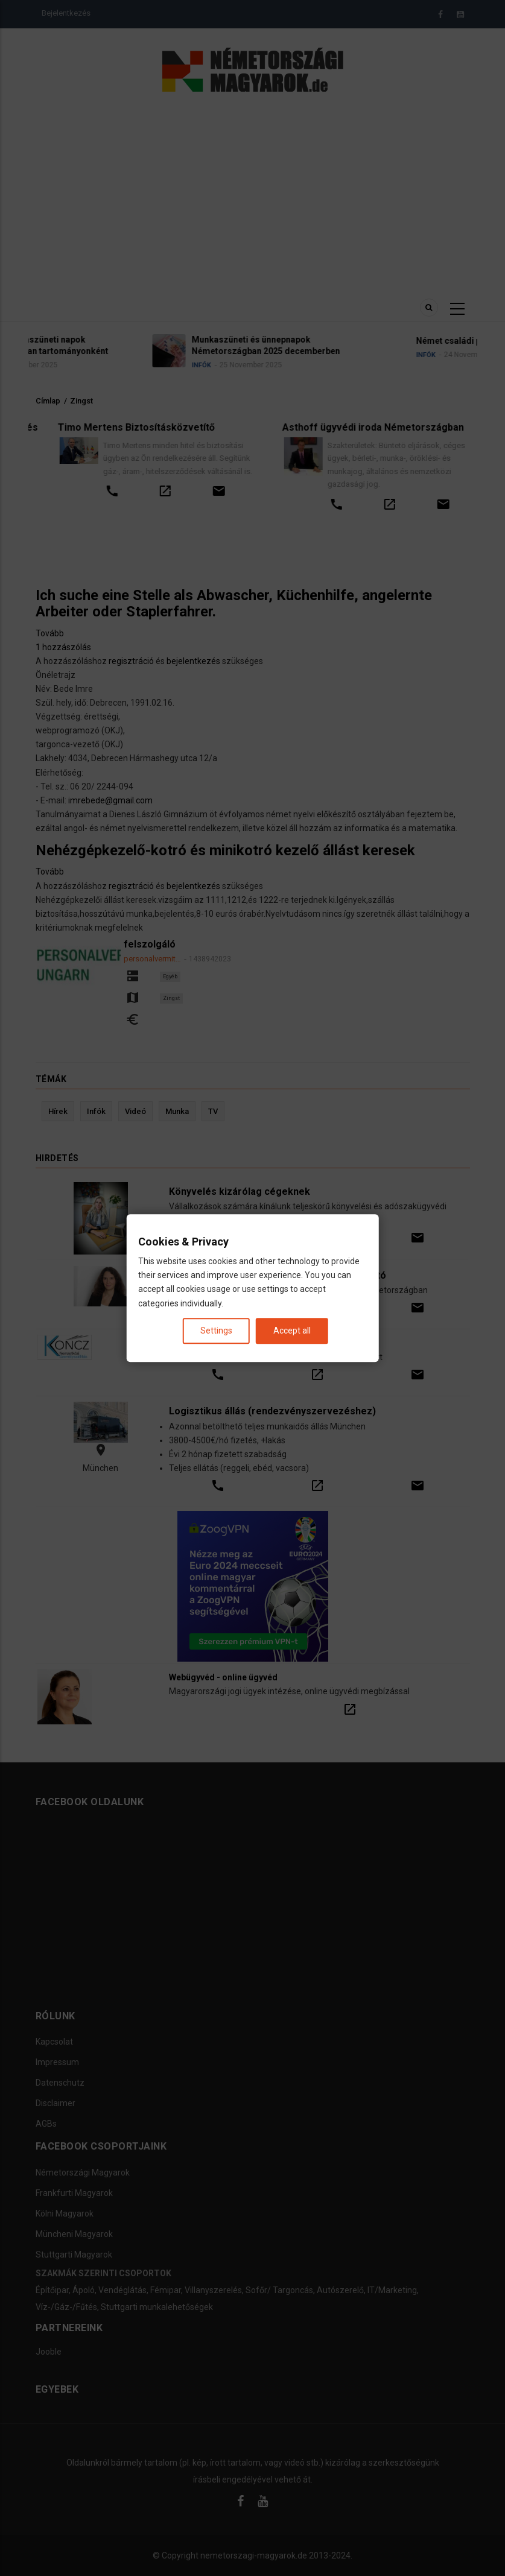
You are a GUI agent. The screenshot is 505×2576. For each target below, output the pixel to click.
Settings (216, 1330)
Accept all (292, 1330)
